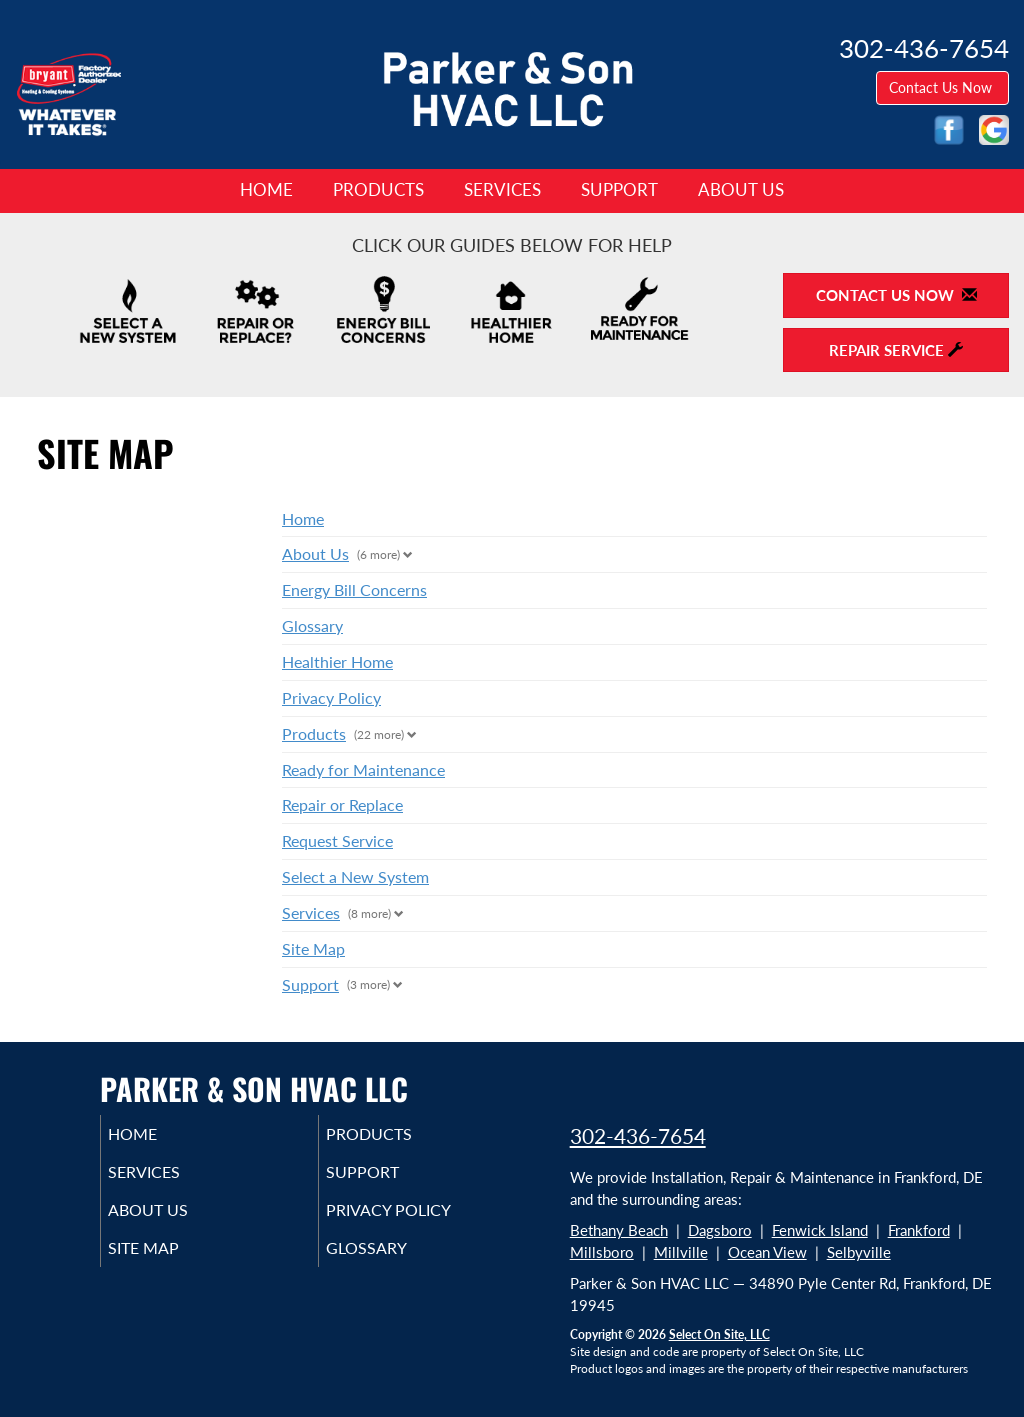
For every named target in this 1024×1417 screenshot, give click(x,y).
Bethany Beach (619, 1230)
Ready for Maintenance (363, 769)
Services (502, 190)
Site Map (313, 948)
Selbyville (859, 1252)
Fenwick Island (820, 1230)
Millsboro (602, 1252)
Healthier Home (337, 661)
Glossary (312, 625)
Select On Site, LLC (719, 1334)
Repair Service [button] (896, 350)
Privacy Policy (331, 697)
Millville (681, 1252)
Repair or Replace (342, 804)
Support (619, 190)
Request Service (337, 840)
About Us (741, 190)
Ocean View (767, 1252)
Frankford (919, 1230)
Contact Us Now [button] (942, 87)
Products (378, 190)
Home (266, 190)
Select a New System (355, 876)
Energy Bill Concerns (354, 589)
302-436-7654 (638, 1135)
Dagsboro (720, 1230)
